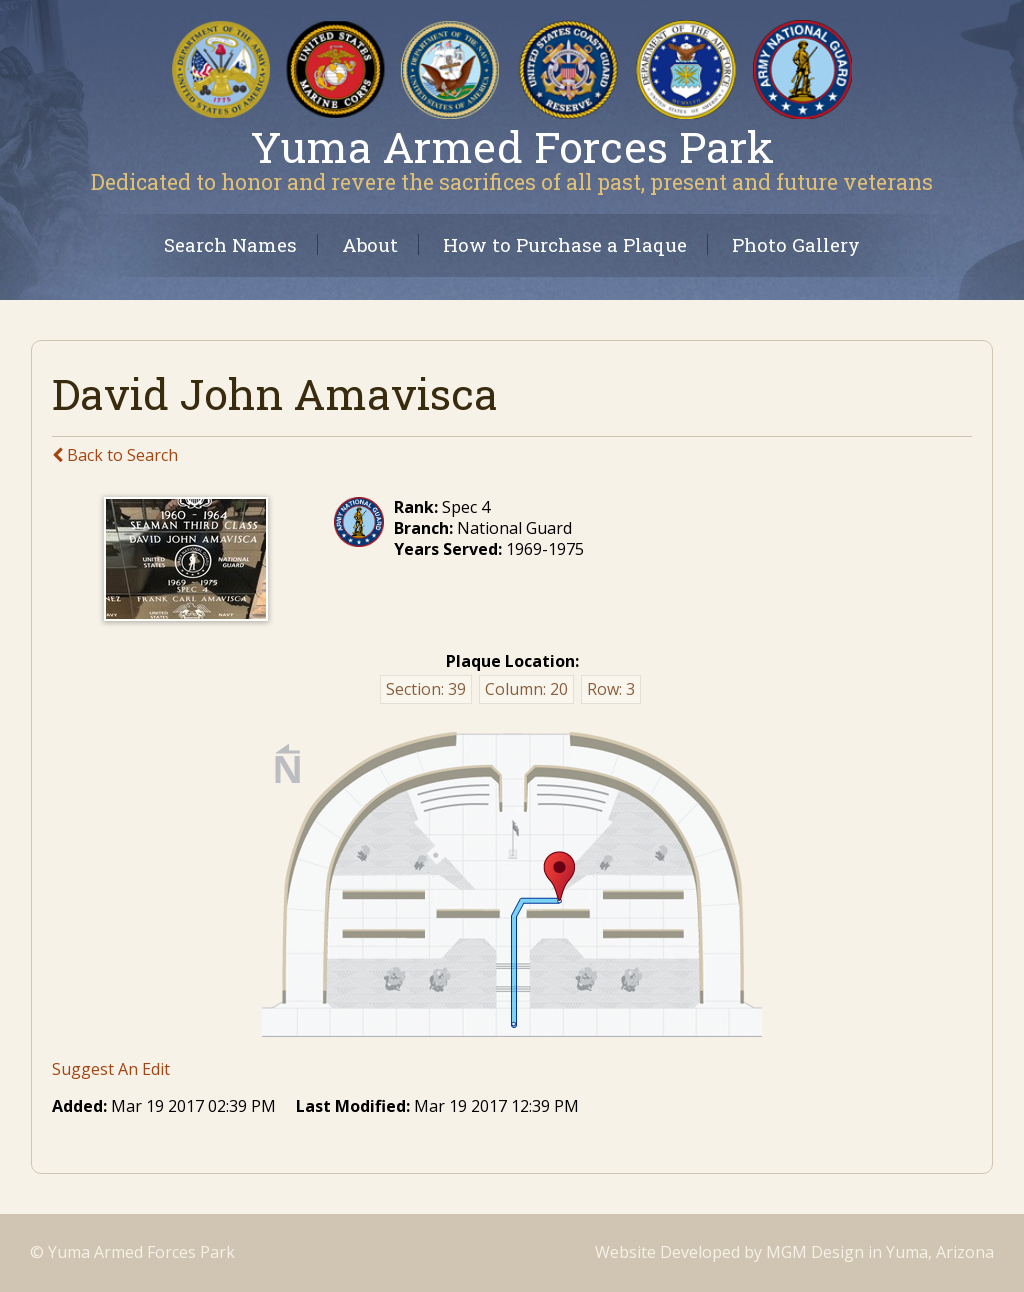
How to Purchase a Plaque (565, 244)
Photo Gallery (796, 244)
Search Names (230, 244)
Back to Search (115, 455)
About (370, 244)
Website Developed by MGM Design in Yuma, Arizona (794, 1252)
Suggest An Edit (111, 1069)
